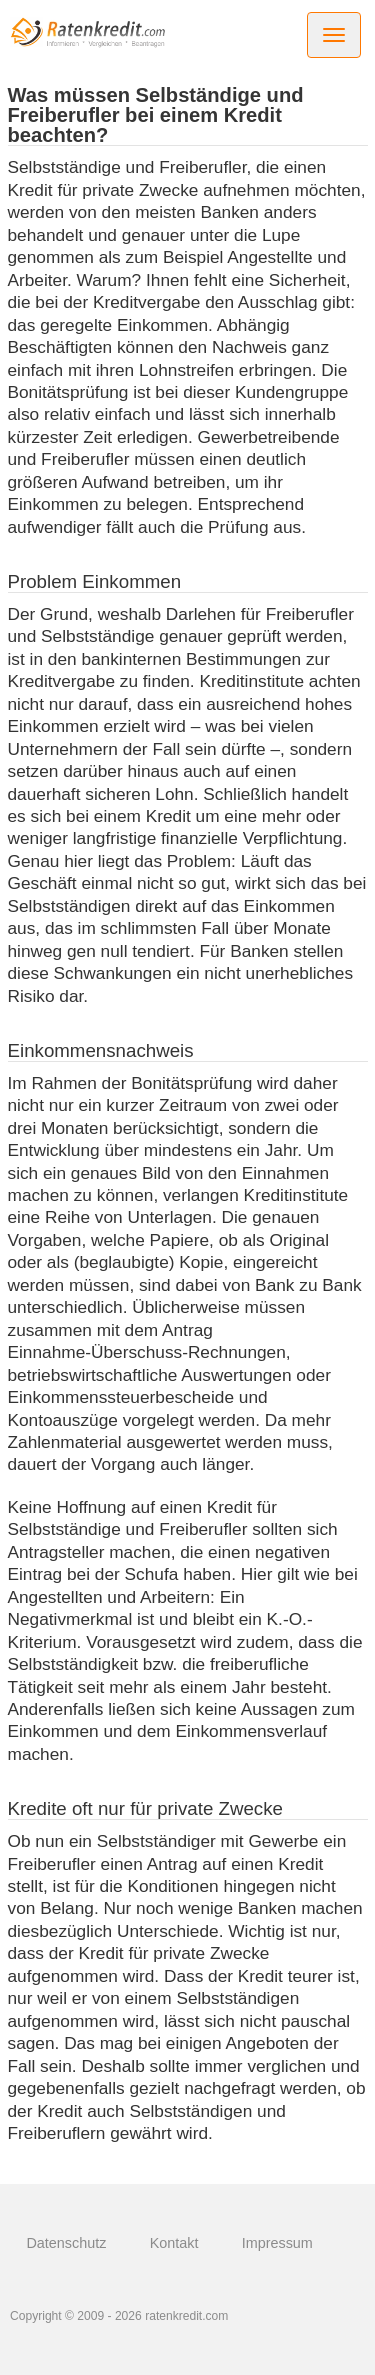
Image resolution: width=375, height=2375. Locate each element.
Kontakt (174, 2243)
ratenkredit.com (186, 2316)
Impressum (277, 2243)
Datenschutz (66, 2243)
